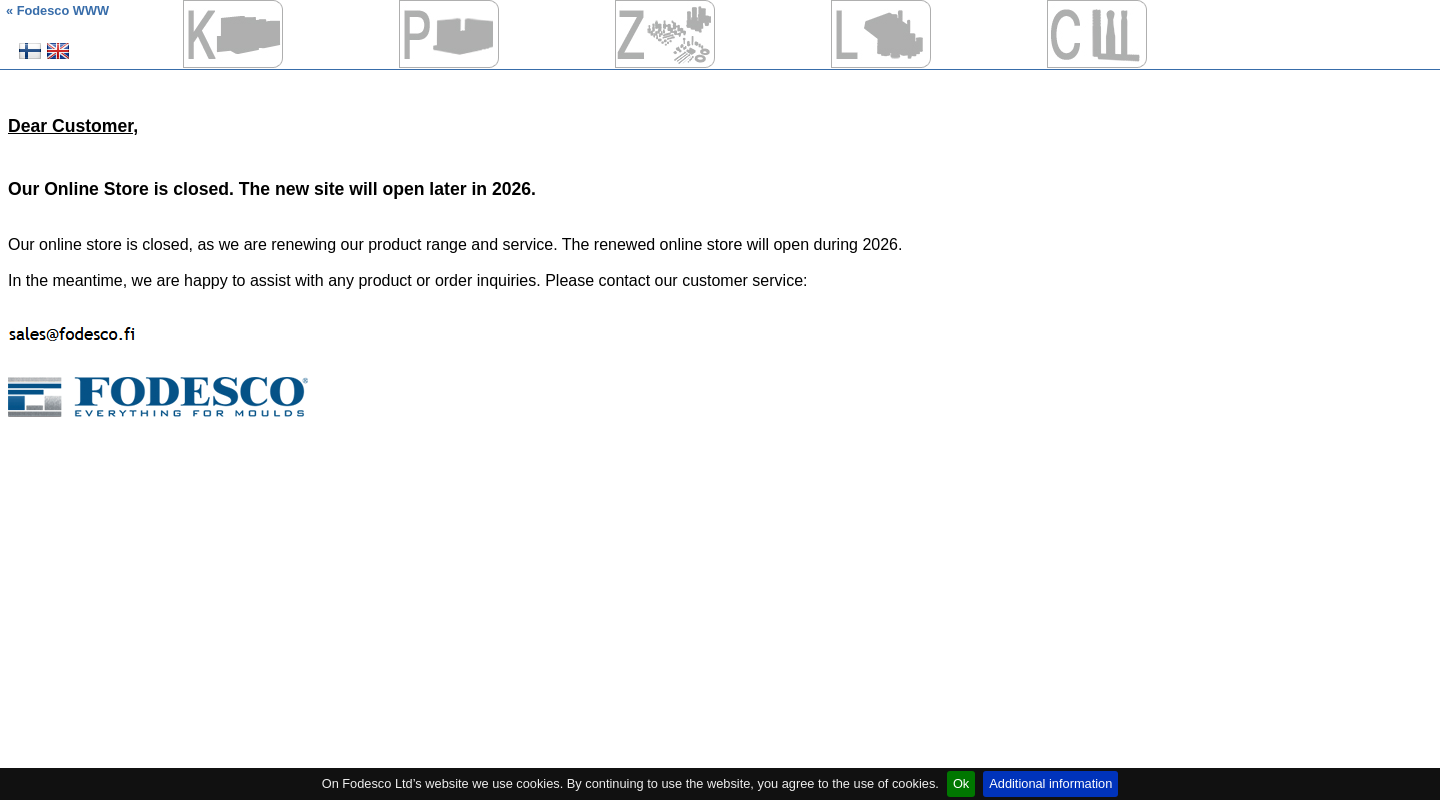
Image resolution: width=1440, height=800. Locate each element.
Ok (961, 783)
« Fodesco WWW (57, 10)
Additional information (1050, 783)
